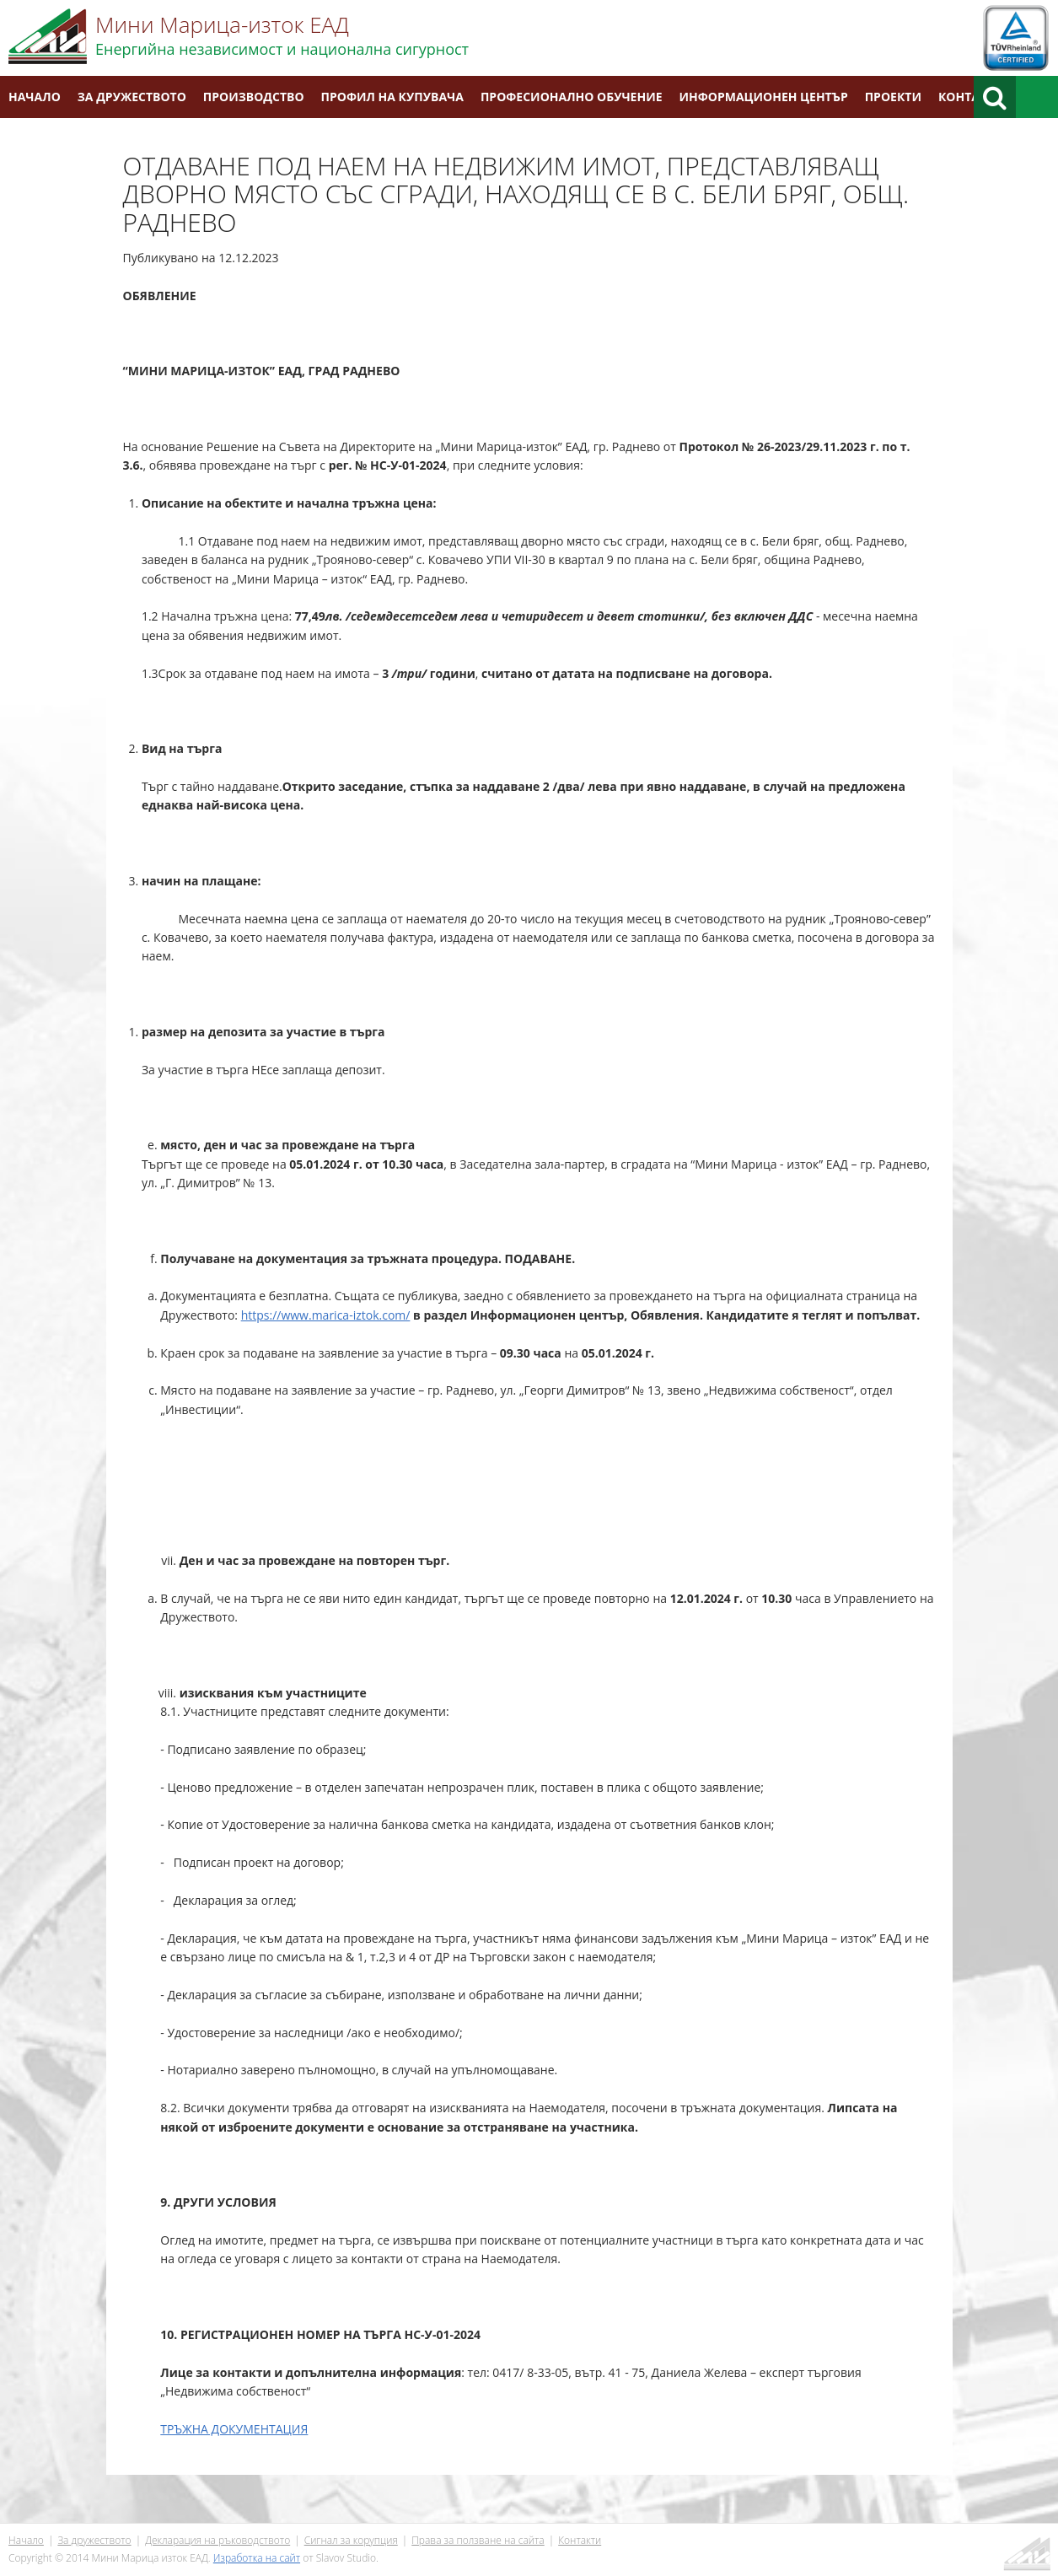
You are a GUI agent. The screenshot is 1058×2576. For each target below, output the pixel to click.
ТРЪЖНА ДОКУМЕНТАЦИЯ (234, 2429)
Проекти (893, 97)
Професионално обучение (572, 97)
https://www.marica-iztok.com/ (326, 1315)
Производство (253, 97)
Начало (34, 97)
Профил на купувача (392, 97)
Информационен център (763, 97)
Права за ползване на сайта (477, 2540)
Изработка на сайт (256, 2558)
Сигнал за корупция (351, 2540)
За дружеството (132, 97)
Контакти (971, 97)
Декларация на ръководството (217, 2540)
